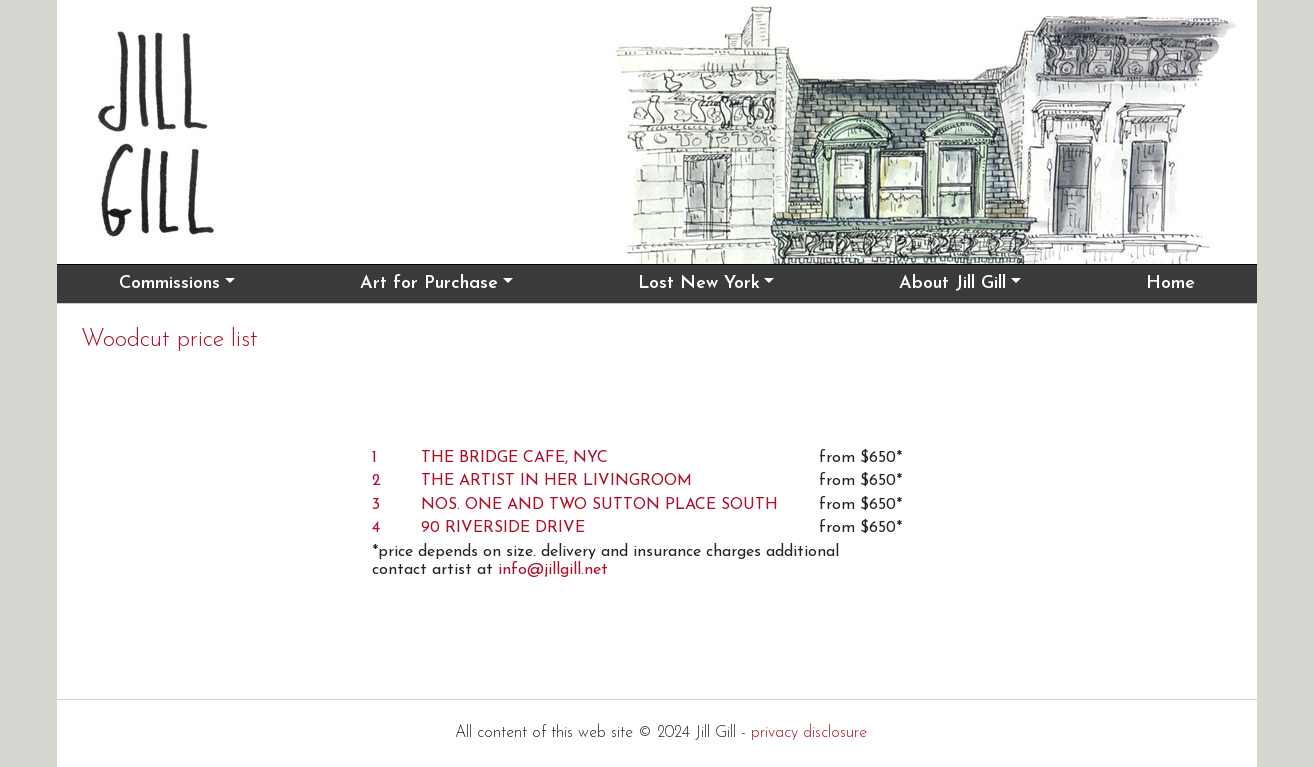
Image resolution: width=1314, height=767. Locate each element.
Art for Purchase (429, 283)
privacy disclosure (809, 733)
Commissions (169, 283)
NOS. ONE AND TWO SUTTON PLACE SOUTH (599, 505)
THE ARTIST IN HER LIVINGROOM (556, 481)
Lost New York (699, 283)
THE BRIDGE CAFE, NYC (514, 458)
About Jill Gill (952, 283)
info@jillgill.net (553, 570)
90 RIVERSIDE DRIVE (503, 528)
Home (1170, 283)
